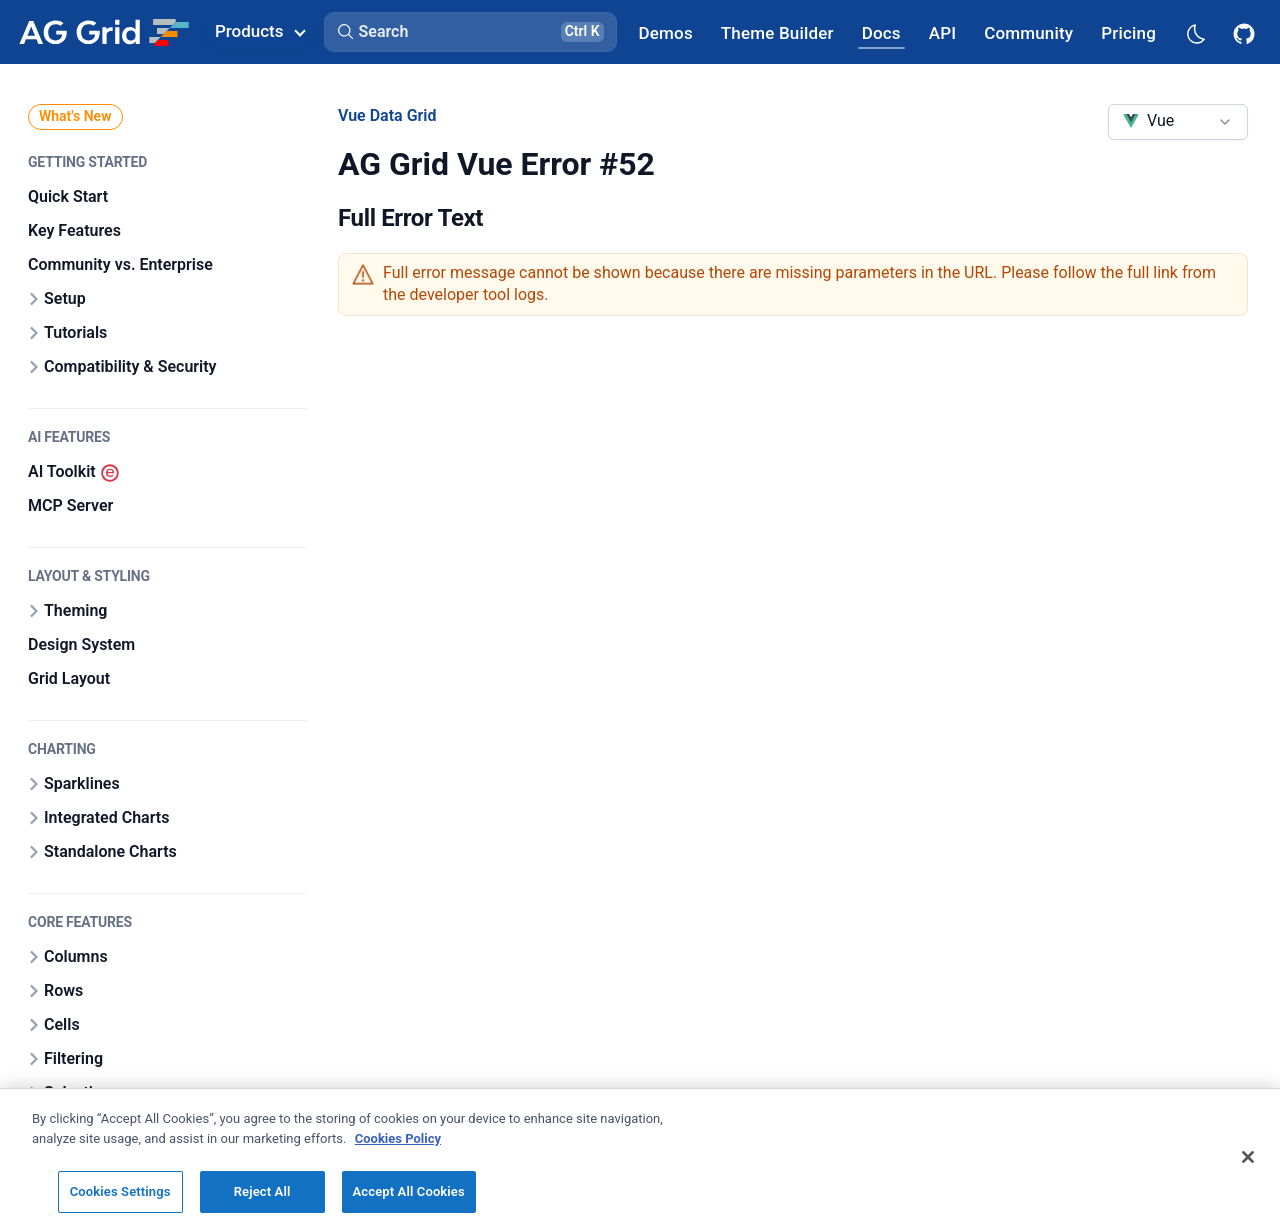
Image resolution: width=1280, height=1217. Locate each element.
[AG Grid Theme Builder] (777, 32)
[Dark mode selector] (1195, 32)
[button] (470, 32)
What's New (75, 116)
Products (260, 31)
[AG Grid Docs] (881, 32)
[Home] (103, 32)
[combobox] (1178, 122)
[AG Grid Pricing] (1128, 32)
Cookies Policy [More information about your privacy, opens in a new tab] (398, 1177)
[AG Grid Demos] (666, 32)
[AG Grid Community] (1028, 32)
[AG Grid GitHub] (1246, 32)
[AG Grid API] (942, 32)
